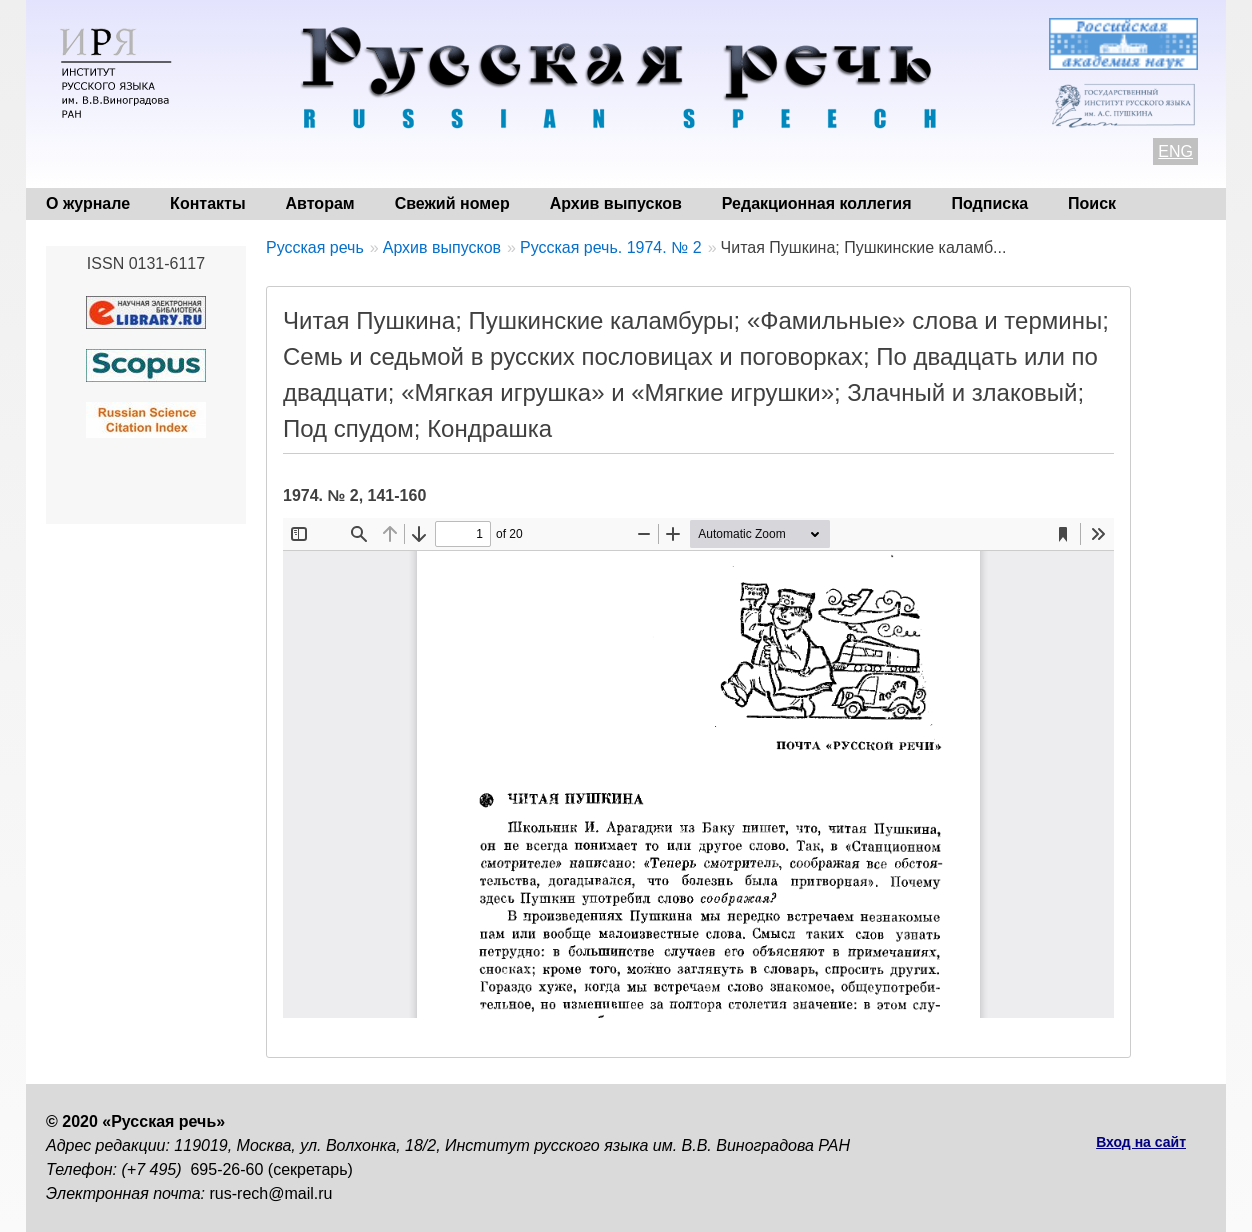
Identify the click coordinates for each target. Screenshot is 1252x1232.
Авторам (320, 203)
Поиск (1092, 203)
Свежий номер (452, 203)
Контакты (207, 203)
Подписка (990, 203)
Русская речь (315, 247)
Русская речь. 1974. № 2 (611, 247)
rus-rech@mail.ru (271, 1193)
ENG (1175, 151)
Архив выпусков (616, 203)
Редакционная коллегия (817, 203)
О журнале (88, 203)
